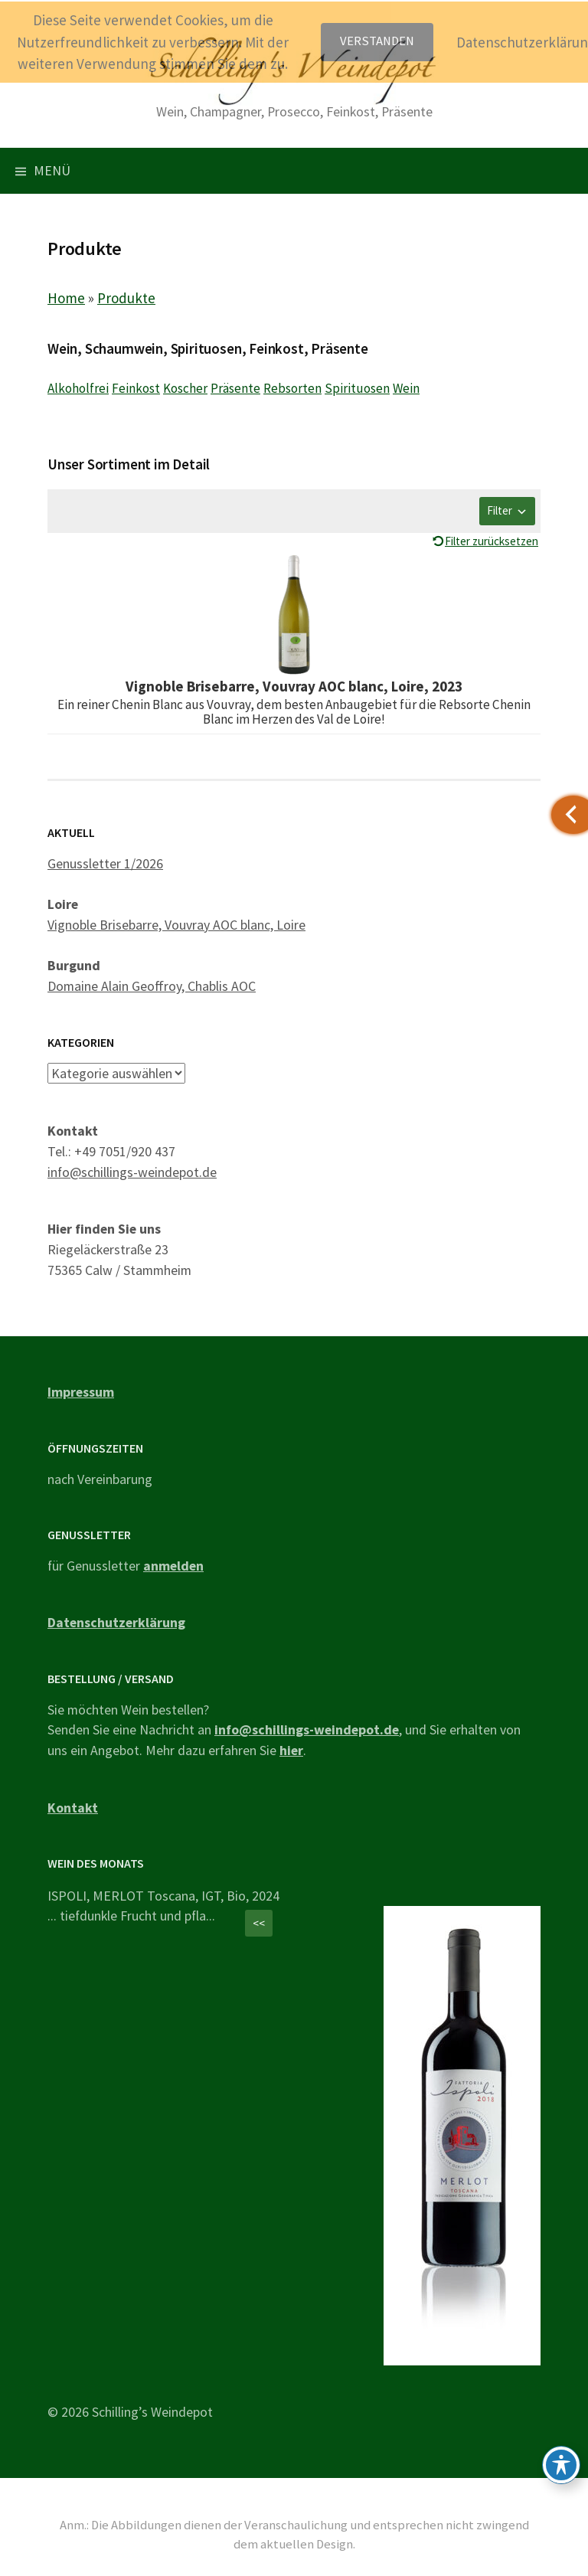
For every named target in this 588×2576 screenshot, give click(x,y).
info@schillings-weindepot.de (132, 1172)
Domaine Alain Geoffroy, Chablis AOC (151, 986)
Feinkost (136, 388)
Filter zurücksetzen (491, 541)
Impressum (80, 1392)
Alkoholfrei (78, 388)
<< (259, 1923)
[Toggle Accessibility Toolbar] (561, 2465)
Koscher (185, 388)
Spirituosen (357, 388)
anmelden (173, 1565)
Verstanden (377, 41)
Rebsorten (292, 388)
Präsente (235, 388)
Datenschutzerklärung (116, 1622)
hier (291, 1750)
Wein (406, 388)
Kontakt (72, 1807)
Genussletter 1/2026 (105, 863)
